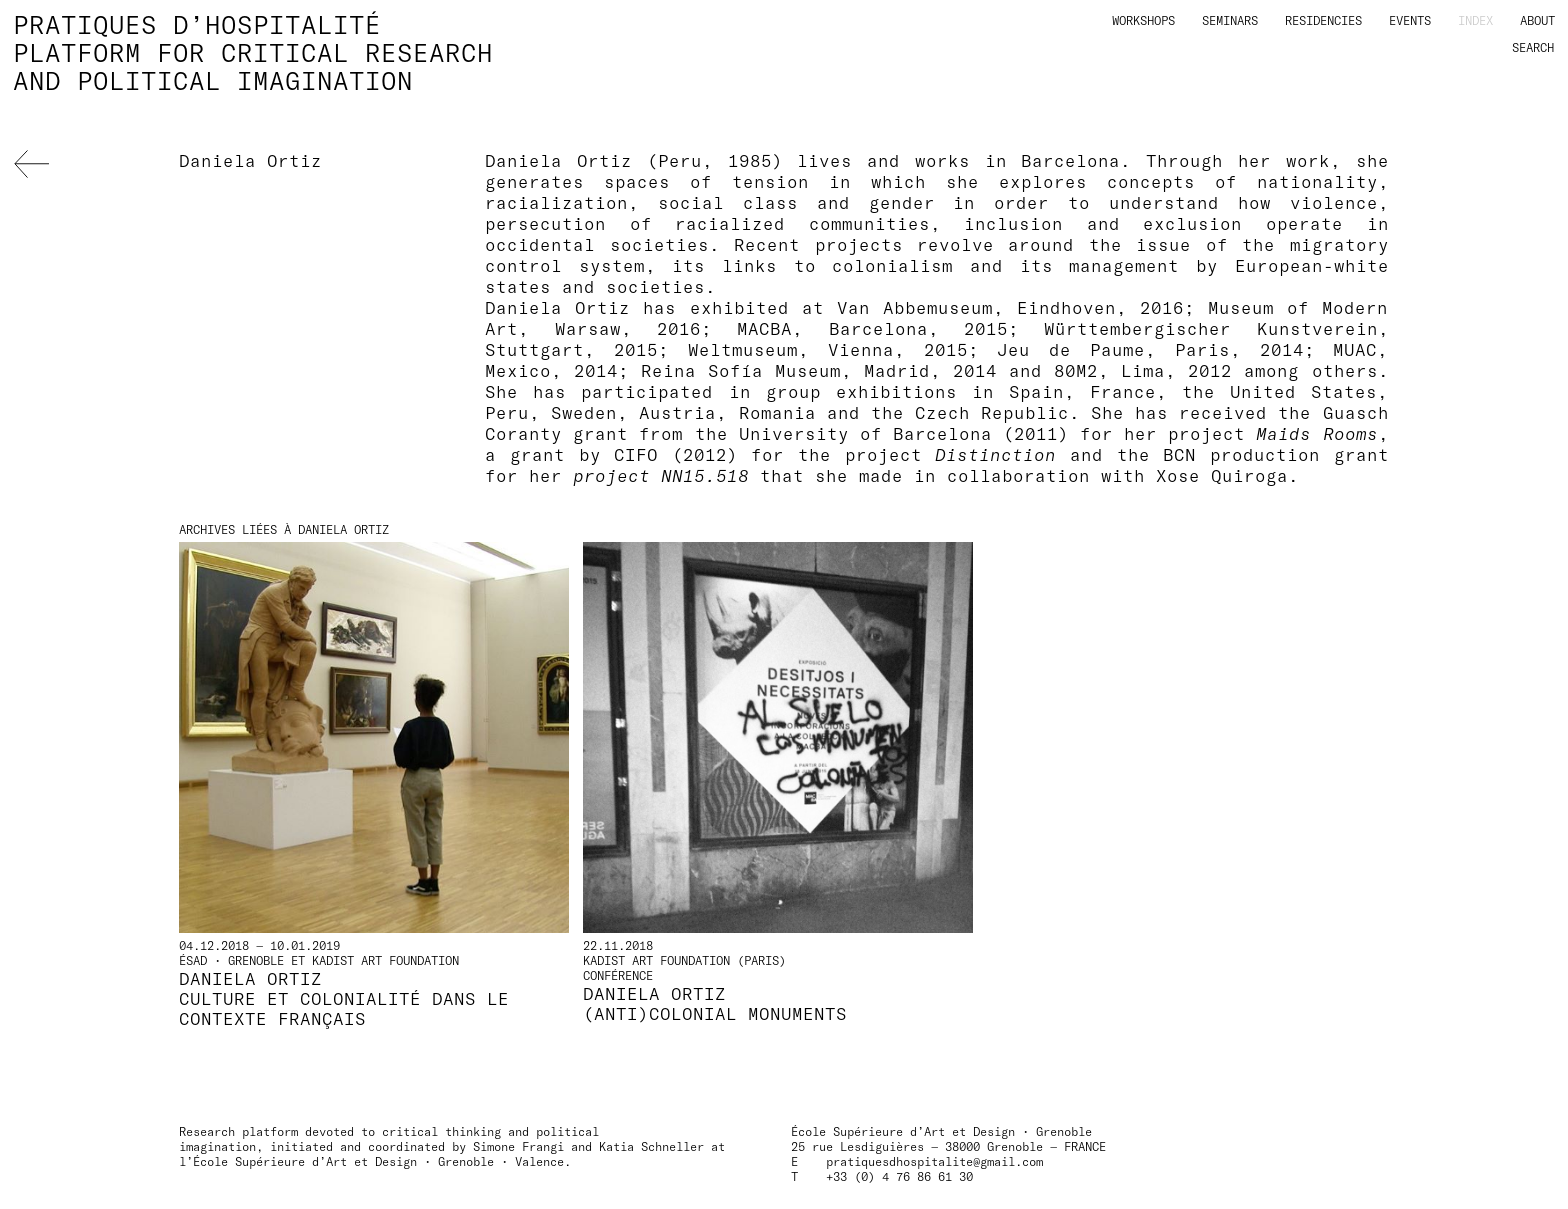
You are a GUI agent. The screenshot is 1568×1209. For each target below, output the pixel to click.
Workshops (1143, 20)
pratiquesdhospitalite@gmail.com (934, 1161)
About (1537, 20)
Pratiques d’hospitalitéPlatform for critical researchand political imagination (253, 52)
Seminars (1230, 20)
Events (1410, 20)
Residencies (1323, 20)
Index (1475, 20)
